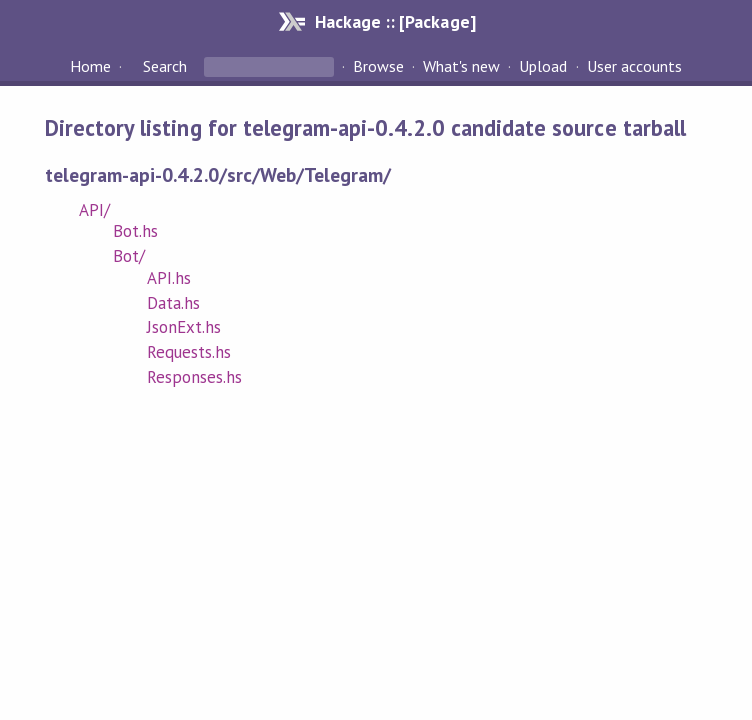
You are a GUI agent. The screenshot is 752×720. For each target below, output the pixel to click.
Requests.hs (189, 352)
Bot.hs (135, 231)
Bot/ (129, 256)
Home (90, 66)
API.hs (169, 278)
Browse (378, 66)
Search (165, 66)
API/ (94, 210)
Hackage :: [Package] (395, 21)
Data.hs (173, 303)
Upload (543, 66)
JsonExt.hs (184, 327)
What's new (461, 66)
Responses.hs (194, 377)
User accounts (634, 66)
